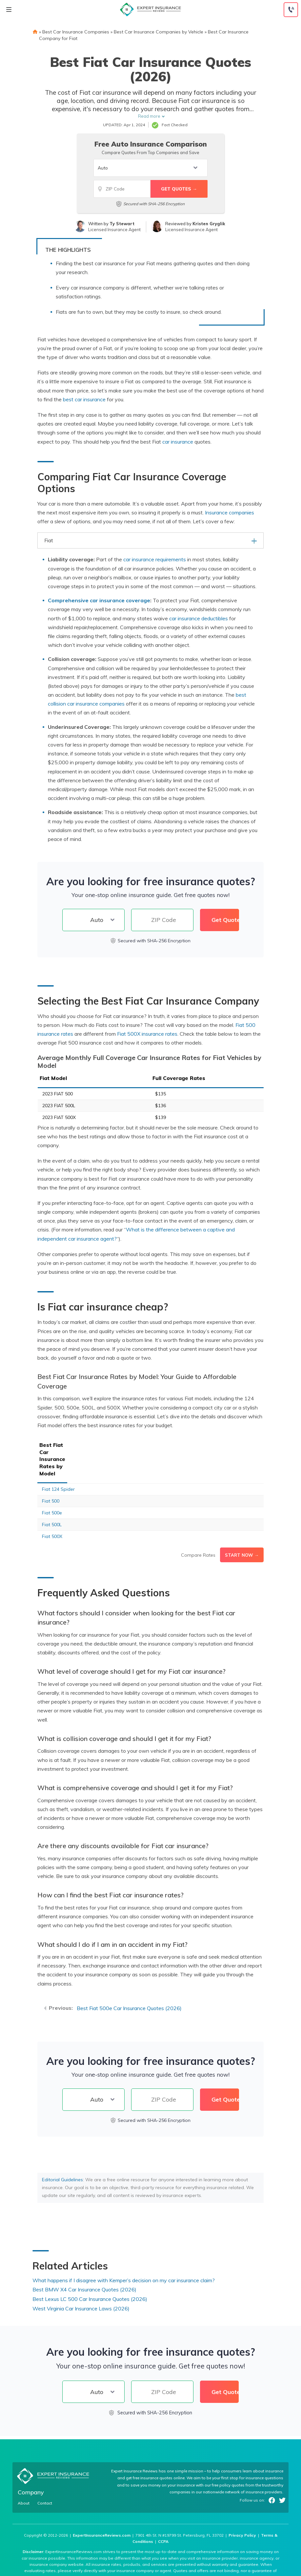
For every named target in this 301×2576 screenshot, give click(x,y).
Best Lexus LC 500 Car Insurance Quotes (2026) (89, 2270)
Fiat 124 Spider (58, 1461)
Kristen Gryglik (208, 223)
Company (31, 2464)
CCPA (163, 2513)
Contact (44, 2475)
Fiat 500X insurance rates (147, 1033)
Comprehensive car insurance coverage (99, 600)
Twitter (282, 2472)
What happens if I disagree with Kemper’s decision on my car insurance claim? (123, 2251)
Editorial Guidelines (62, 2151)
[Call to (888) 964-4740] (291, 9)
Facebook (271, 2472)
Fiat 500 (50, 1473)
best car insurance (84, 399)
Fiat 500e (52, 1485)
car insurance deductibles (198, 618)
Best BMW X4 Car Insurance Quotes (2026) (84, 2261)
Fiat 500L (52, 1496)
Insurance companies (229, 512)
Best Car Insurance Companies (75, 32)
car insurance (177, 441)
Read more (149, 116)
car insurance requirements (154, 559)
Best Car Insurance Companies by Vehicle (158, 32)
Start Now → (242, 1526)
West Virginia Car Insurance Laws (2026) (81, 2280)
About (24, 2475)
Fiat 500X (52, 1508)
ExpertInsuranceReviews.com (101, 2507)
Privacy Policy (242, 2507)
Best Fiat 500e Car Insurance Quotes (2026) (129, 1979)
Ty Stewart (122, 223)
